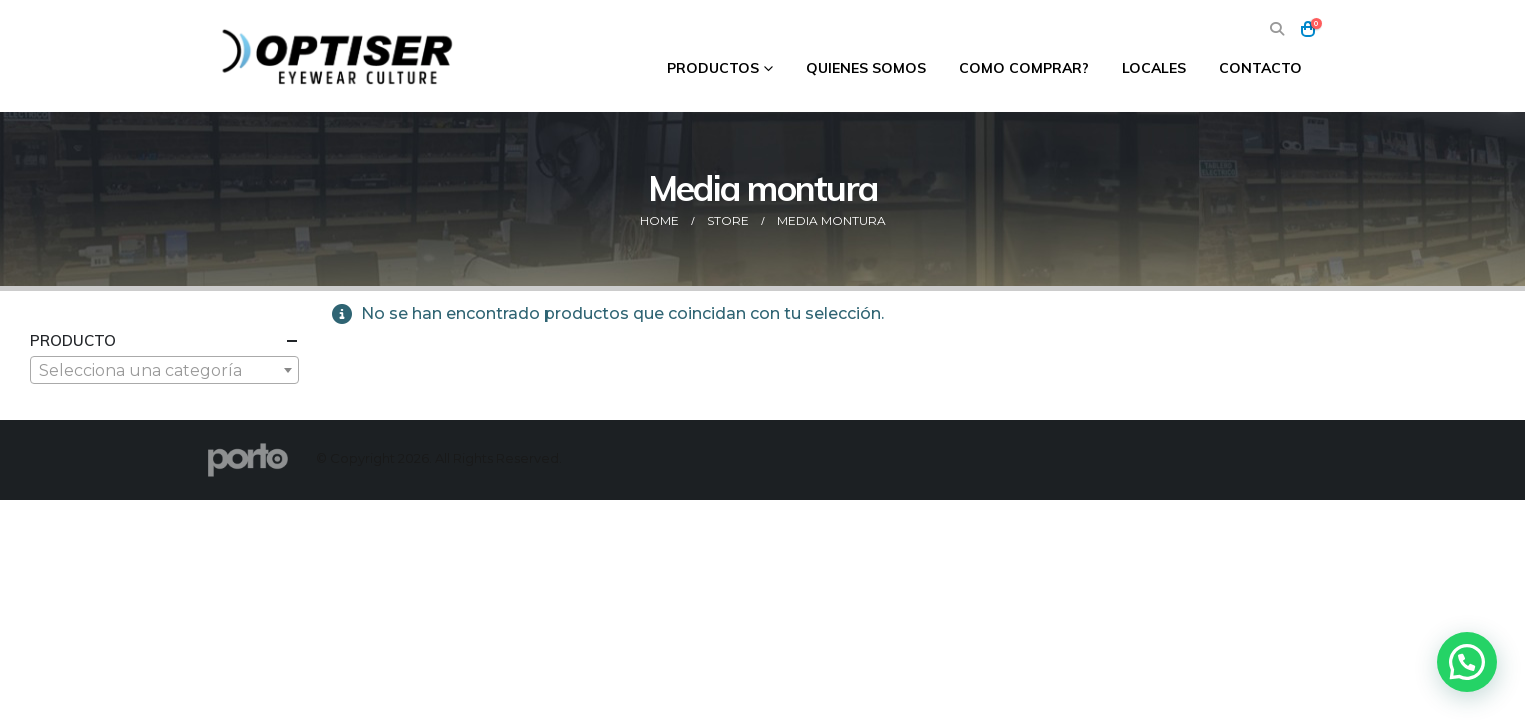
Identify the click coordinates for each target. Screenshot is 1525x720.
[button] (1277, 29)
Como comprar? (1024, 68)
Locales (1154, 68)
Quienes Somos (866, 68)
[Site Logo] (340, 56)
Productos (713, 68)
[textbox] (164, 371)
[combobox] (164, 370)
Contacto (1260, 68)
